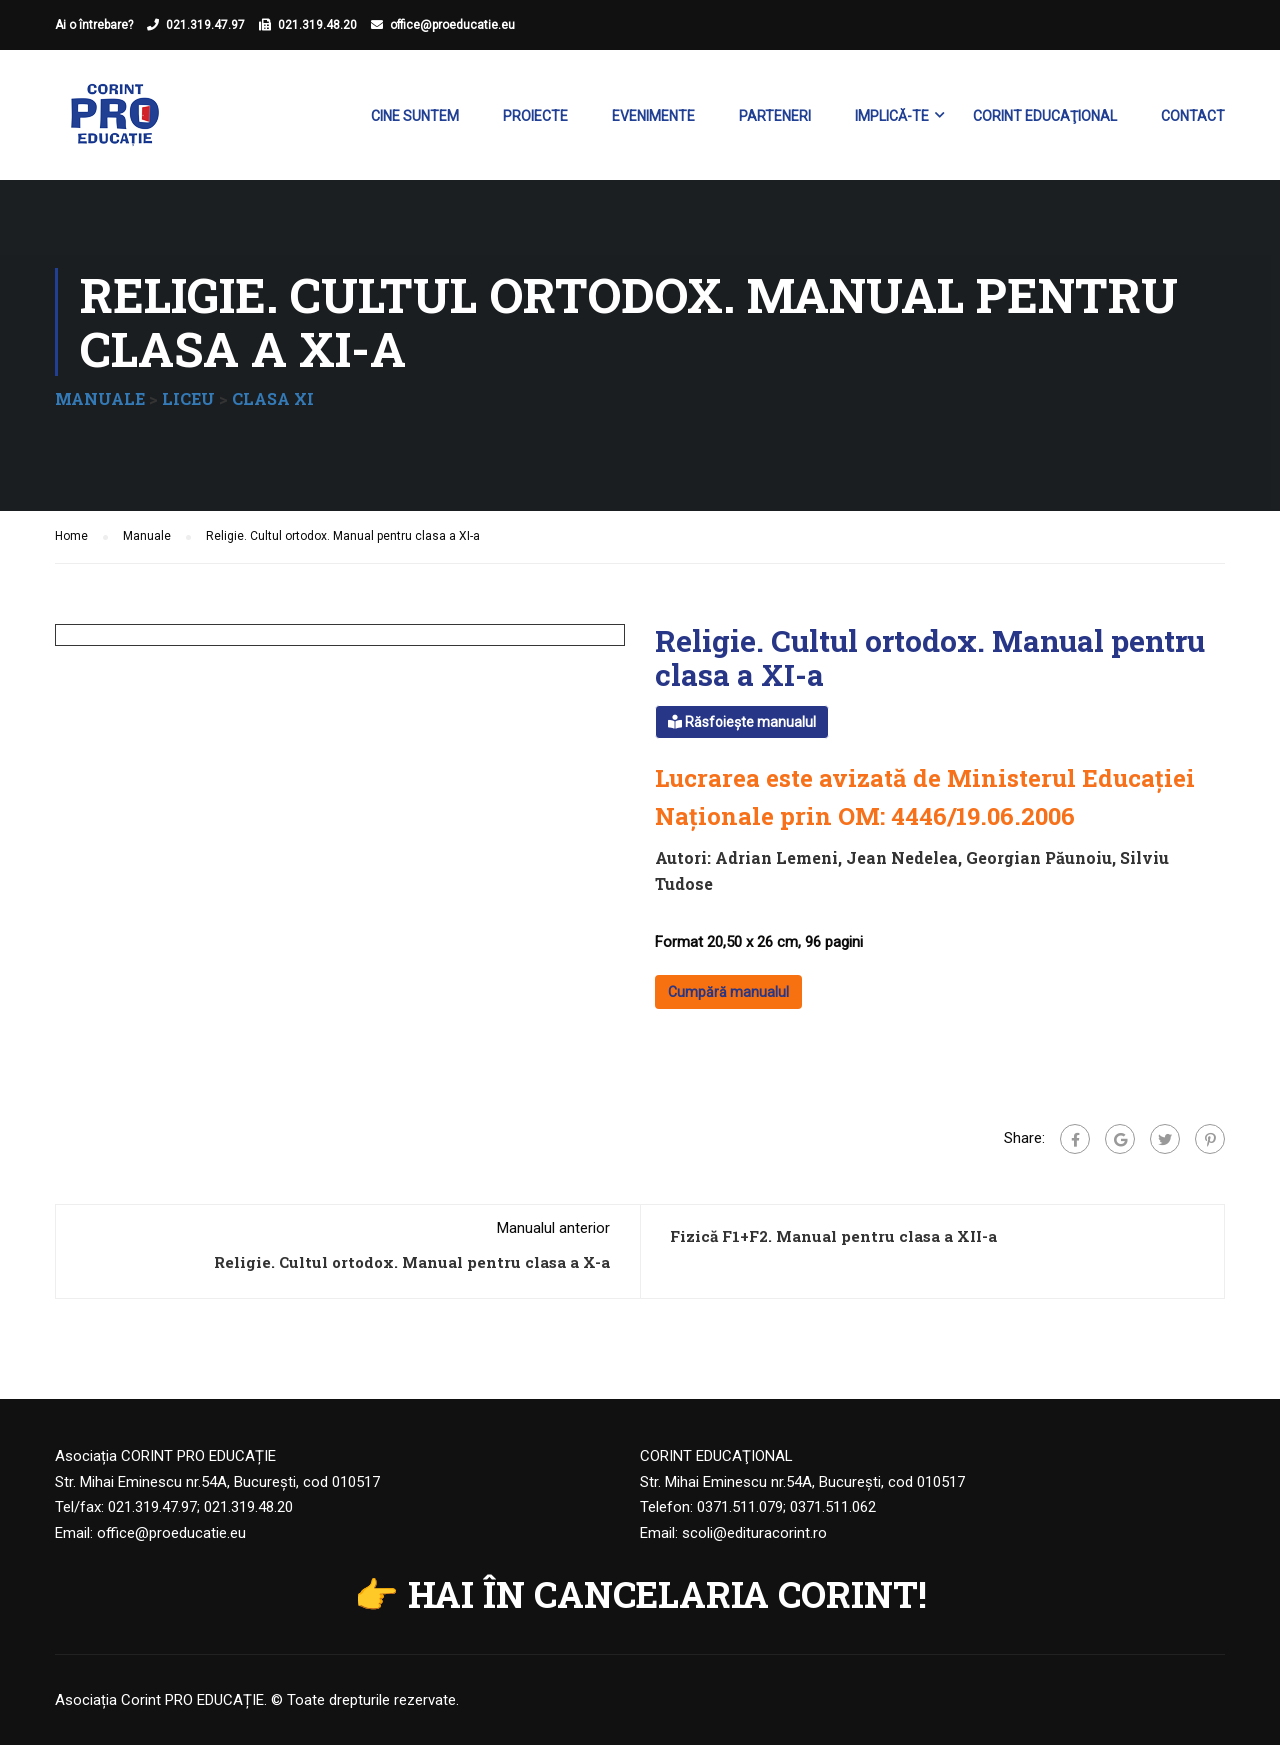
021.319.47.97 (205, 25)
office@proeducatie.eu (452, 25)
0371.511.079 (740, 1510)
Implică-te (892, 116)
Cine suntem (415, 116)
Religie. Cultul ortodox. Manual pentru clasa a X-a (412, 1265)
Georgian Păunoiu (1039, 860)
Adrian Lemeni (776, 860)
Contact (1193, 116)
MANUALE (100, 400)
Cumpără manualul (728, 995)
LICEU (188, 400)
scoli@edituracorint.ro (754, 1535)
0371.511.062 (833, 1510)
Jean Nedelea (902, 860)
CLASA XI (273, 400)
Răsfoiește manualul (742, 724)
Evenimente (653, 116)
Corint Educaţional (1045, 116)
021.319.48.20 (317, 25)
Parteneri (775, 116)
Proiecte (535, 116)
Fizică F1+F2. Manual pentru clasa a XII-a (833, 1239)
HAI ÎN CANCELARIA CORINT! (667, 1597)
